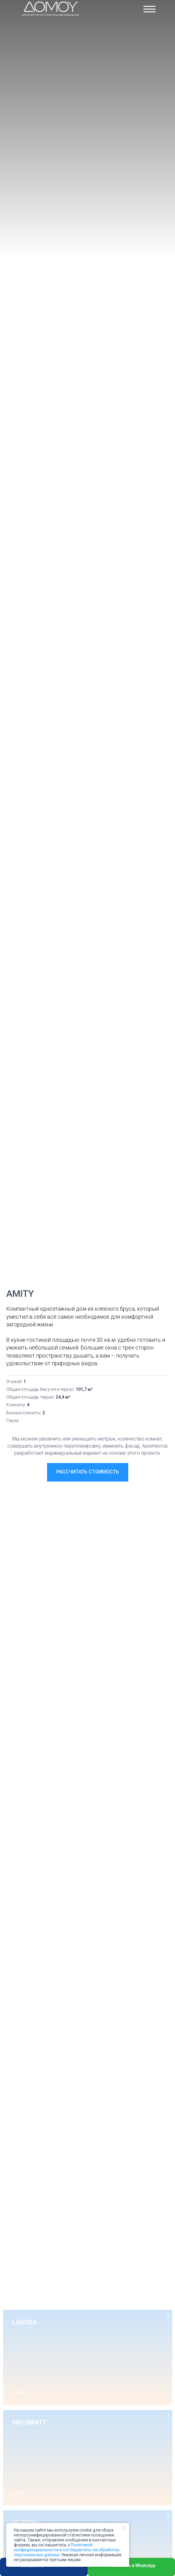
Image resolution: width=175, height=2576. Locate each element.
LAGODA (24, 2322)
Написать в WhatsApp (133, 2565)
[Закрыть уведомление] (124, 2527)
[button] (87, 1472)
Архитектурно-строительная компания (50, 15)
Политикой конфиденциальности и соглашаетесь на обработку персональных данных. (67, 2549)
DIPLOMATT (29, 2422)
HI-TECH (24, 2522)
